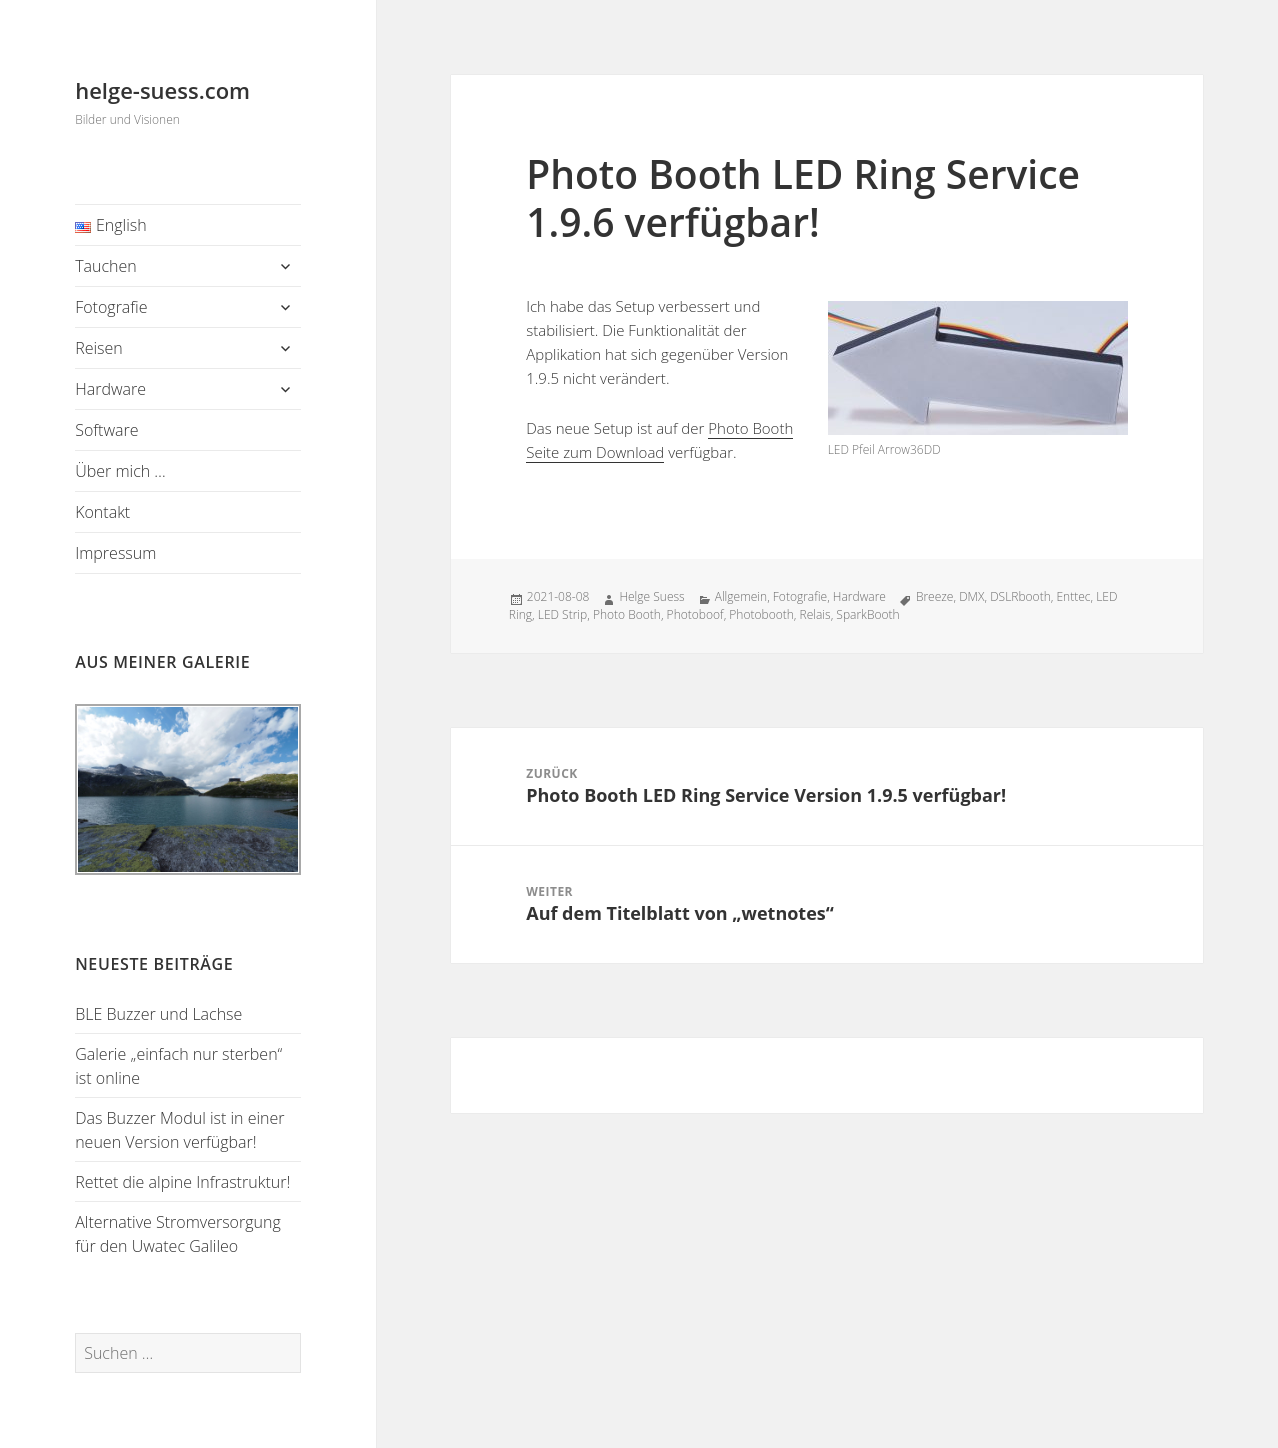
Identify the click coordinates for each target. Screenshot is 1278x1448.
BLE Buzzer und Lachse (158, 1014)
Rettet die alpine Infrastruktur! (182, 1182)
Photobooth (761, 614)
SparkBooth (867, 614)
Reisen (99, 348)
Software (106, 430)
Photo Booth (627, 614)
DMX (971, 596)
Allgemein (741, 596)
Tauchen (106, 266)
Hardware (110, 389)
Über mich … (120, 471)
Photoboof (695, 614)
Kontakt (102, 512)
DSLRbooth (1020, 596)
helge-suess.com (162, 90)
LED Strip (562, 614)
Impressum (115, 553)
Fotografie (111, 307)
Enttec (1073, 596)
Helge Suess (651, 596)
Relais (815, 614)
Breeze (935, 596)
